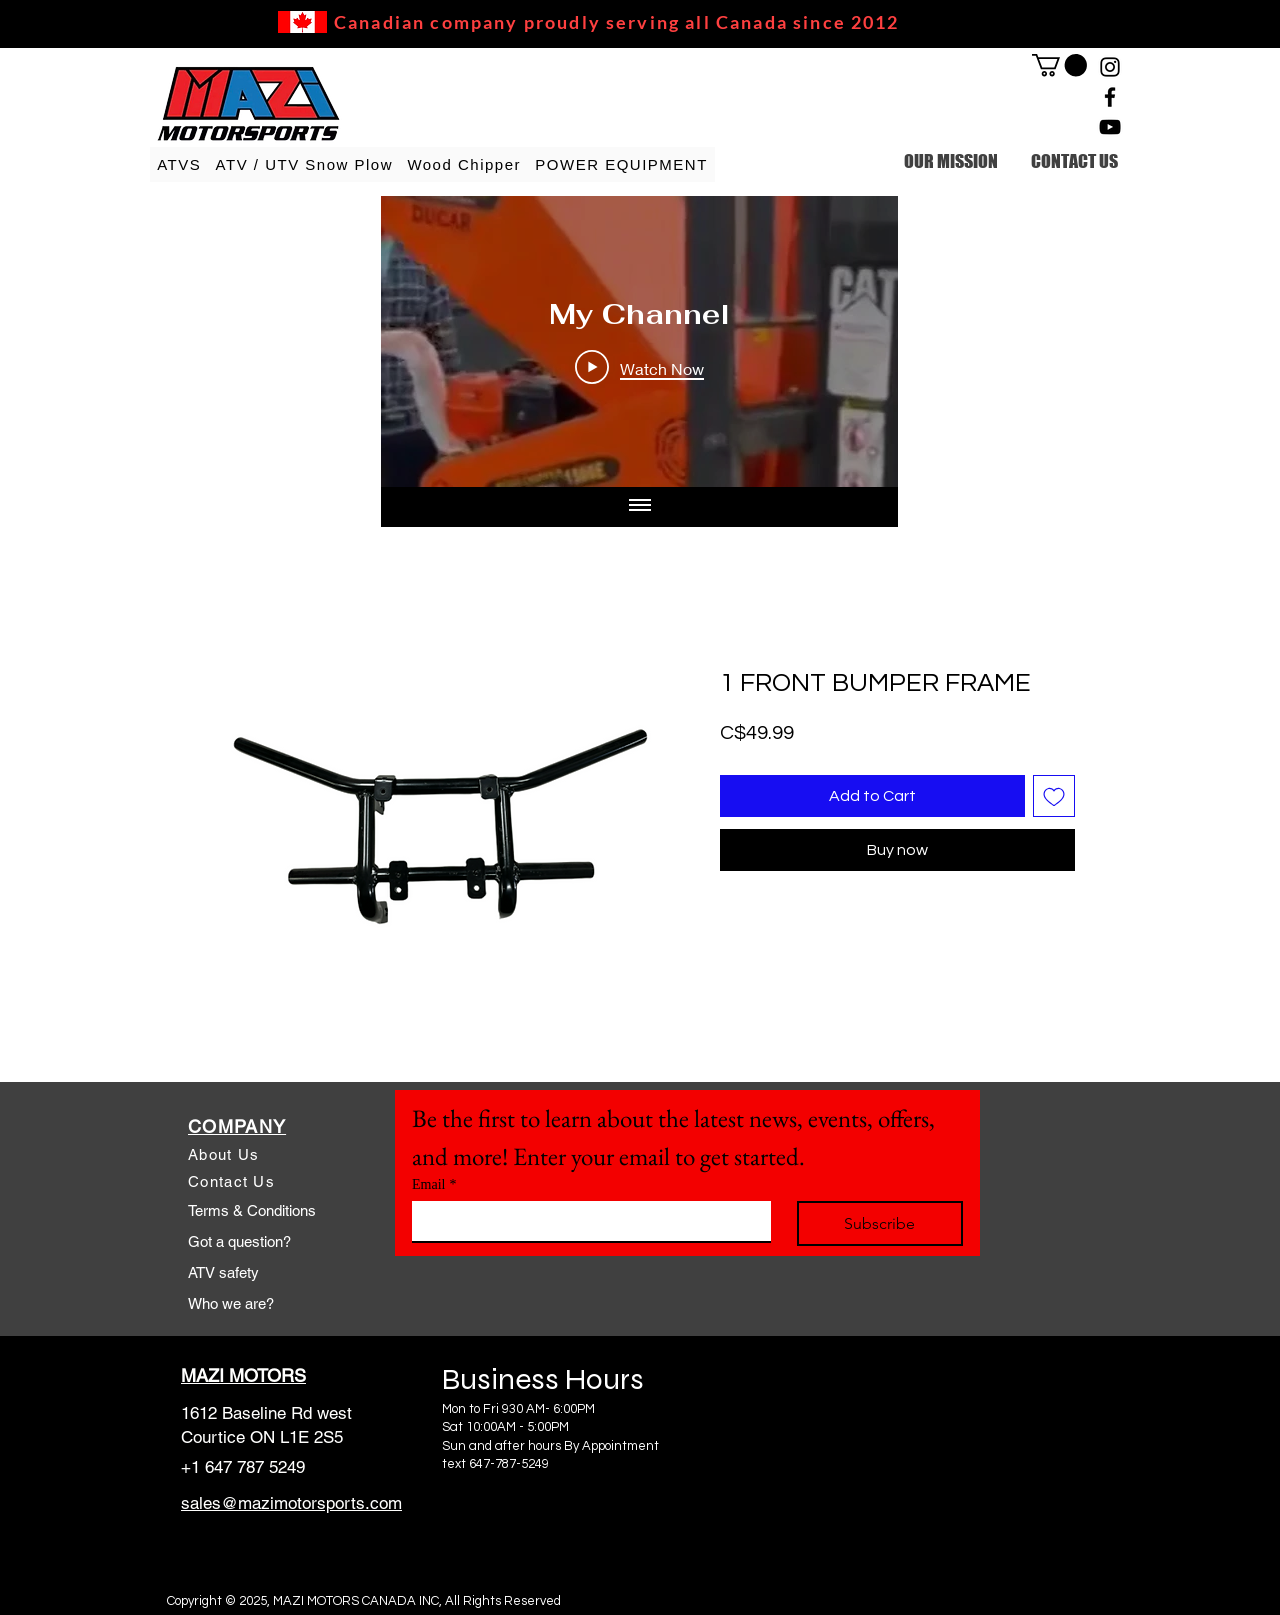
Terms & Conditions (252, 1210)
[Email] (585, 1221)
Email (434, 1184)
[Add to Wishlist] (1054, 796)
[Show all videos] (640, 507)
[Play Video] (639, 368)
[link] (1059, 65)
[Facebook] (1110, 97)
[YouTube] (1110, 127)
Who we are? (231, 1303)
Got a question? (239, 1241)
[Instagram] (1110, 67)
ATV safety (223, 1272)
